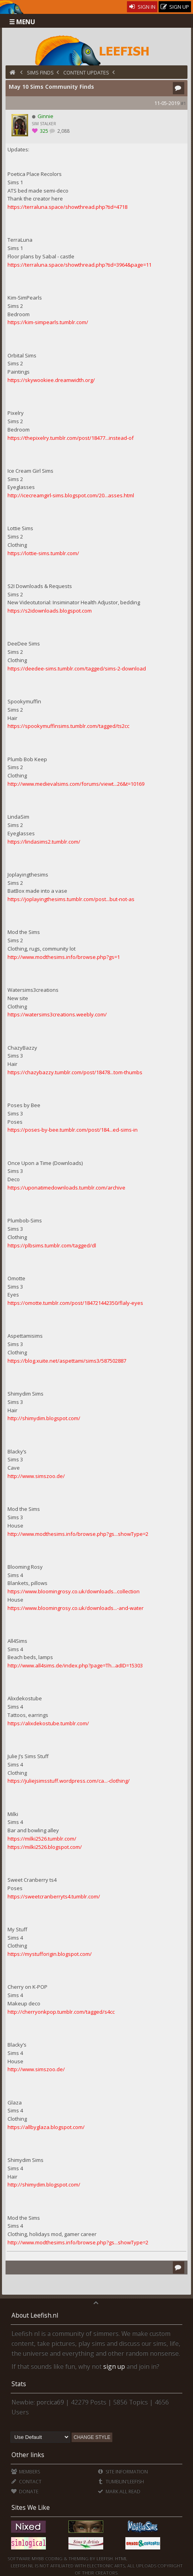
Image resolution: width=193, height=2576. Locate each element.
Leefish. (105, 2558)
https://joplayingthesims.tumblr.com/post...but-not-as (71, 899)
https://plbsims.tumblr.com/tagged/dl (52, 1245)
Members (25, 2471)
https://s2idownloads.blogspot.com (50, 610)
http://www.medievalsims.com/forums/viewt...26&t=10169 (76, 783)
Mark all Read (119, 2491)
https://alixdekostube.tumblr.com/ (48, 1723)
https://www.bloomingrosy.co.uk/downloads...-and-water (76, 1608)
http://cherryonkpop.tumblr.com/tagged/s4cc (61, 2011)
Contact (26, 2481)
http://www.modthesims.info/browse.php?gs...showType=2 (78, 1533)
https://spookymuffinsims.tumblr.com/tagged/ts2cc (68, 725)
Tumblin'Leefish (121, 2481)
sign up (114, 2366)
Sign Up (175, 7)
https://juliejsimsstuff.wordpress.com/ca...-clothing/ (69, 1780)
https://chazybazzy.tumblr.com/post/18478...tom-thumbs (75, 1072)
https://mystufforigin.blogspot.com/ (50, 1953)
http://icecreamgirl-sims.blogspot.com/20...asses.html (71, 495)
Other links (27, 2454)
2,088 (63, 131)
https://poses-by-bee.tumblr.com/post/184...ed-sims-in (73, 1129)
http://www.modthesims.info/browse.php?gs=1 (64, 957)
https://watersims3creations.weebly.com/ (57, 1014)
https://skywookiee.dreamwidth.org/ (51, 380)
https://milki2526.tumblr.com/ (42, 1838)
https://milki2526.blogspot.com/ (45, 1846)
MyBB (38, 2558)
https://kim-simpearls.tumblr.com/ (48, 322)
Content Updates (86, 72)
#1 (183, 103)
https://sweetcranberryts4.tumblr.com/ (54, 1896)
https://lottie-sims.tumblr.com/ (43, 553)
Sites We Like (30, 2507)
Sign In (142, 6)
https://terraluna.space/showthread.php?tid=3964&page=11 (79, 264)
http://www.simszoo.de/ (36, 1476)
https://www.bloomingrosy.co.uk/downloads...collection (74, 1591)
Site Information (123, 2471)
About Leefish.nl (34, 2315)
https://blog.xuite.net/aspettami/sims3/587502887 (67, 1360)
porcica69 (50, 2402)
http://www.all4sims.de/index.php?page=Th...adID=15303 (75, 1665)
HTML (120, 2558)
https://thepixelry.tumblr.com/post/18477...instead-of (71, 437)
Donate (24, 2491)
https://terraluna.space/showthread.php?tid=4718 (67, 206)
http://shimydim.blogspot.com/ (44, 1418)
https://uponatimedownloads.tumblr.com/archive (66, 1187)
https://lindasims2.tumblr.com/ (44, 841)
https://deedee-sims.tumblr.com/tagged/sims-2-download (77, 668)
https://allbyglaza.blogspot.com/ (46, 2127)
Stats (18, 2383)
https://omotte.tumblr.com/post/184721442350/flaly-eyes (75, 1302)
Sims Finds (40, 72)
